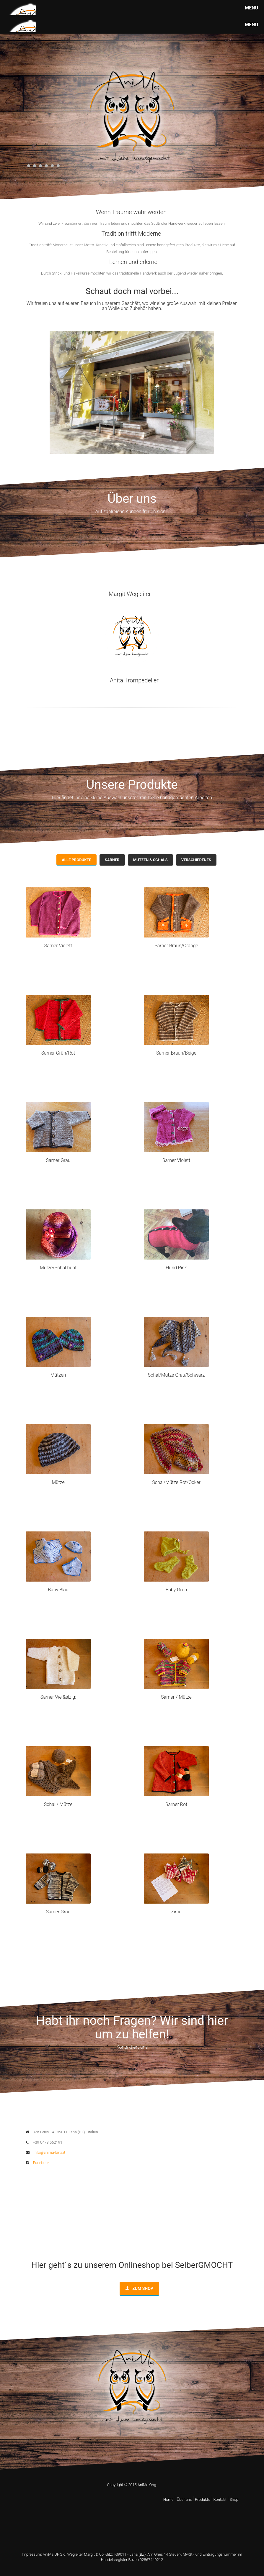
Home (168, 2499)
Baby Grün (176, 1589)
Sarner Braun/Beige (176, 1053)
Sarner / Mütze (176, 1697)
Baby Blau (58, 1589)
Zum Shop (139, 2288)
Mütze (58, 1482)
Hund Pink (176, 1267)
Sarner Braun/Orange (176, 945)
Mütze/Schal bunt (58, 1267)
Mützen (58, 1375)
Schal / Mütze (58, 1804)
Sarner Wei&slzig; (58, 1697)
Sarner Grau (58, 1160)
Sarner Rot (176, 1804)
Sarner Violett (58, 945)
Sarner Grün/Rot (58, 1053)
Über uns (184, 2499)
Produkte (202, 2499)
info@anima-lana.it (45, 2152)
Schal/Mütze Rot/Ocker (176, 1482)
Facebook (38, 2162)
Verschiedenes (196, 860)
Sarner (112, 860)
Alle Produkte (76, 860)
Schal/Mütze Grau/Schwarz (176, 1375)
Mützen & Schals (150, 860)
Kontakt (220, 2499)
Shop (234, 2499)
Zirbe (176, 1912)
